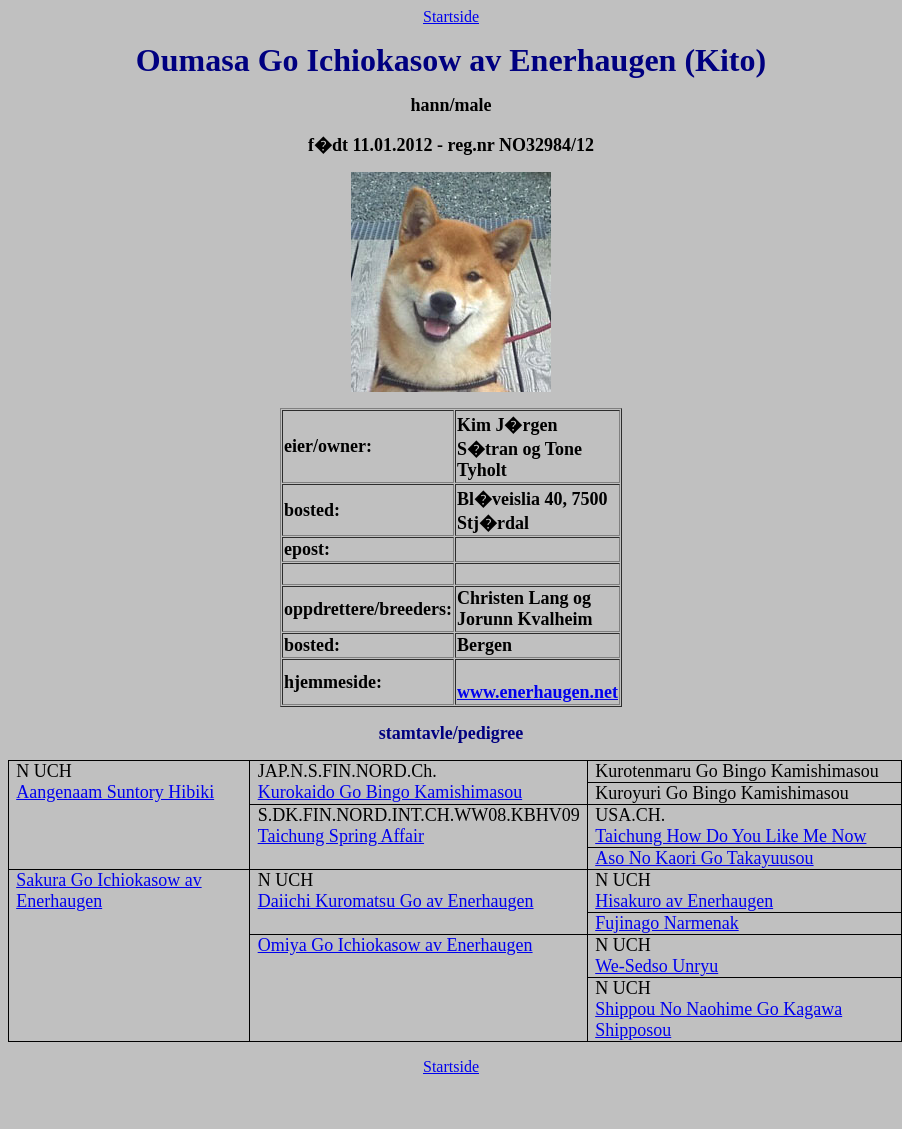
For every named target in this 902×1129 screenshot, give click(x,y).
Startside (451, 16)
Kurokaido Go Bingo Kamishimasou (390, 792)
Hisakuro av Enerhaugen (684, 901)
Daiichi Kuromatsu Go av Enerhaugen (396, 901)
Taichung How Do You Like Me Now (730, 836)
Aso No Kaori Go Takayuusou (704, 858)
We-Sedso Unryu (656, 966)
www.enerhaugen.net (537, 692)
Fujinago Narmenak (666, 923)
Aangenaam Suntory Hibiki (115, 792)
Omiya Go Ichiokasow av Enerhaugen (395, 945)
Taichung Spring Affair (341, 836)
